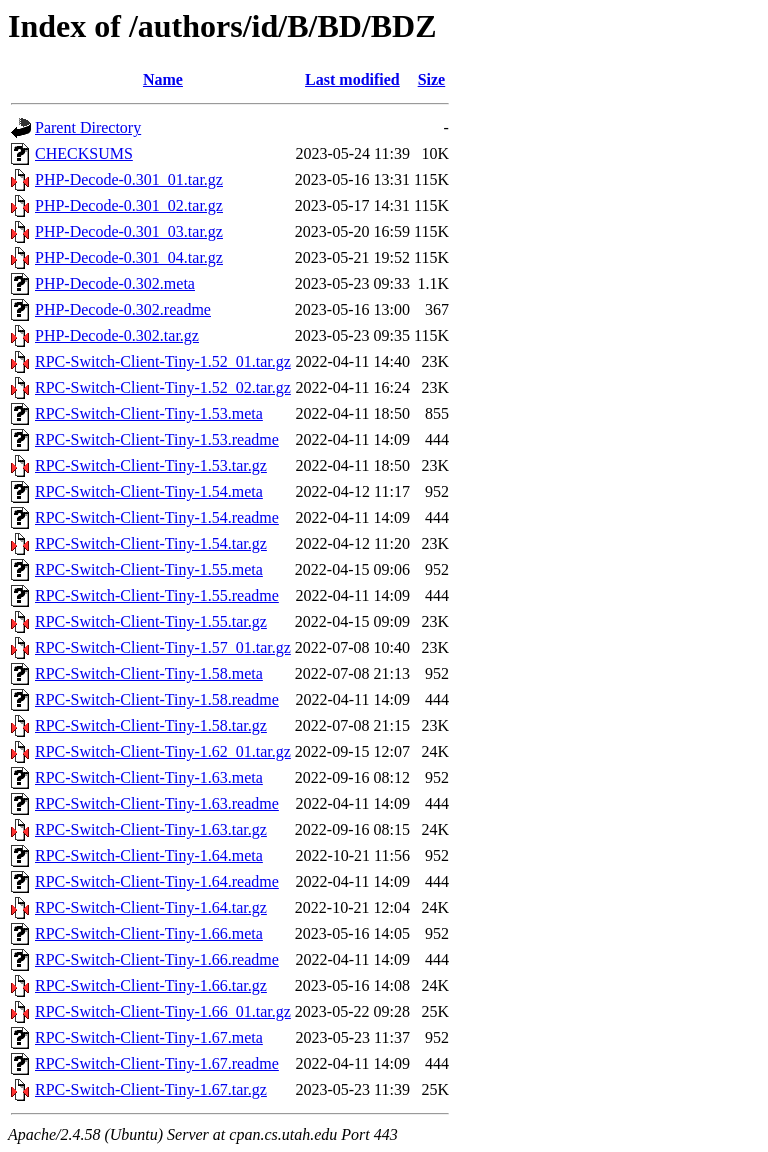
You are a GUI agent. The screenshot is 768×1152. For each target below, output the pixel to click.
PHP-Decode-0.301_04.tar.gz (129, 257)
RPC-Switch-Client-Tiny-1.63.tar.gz (151, 829)
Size (432, 79)
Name (163, 79)
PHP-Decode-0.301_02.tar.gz (129, 205)
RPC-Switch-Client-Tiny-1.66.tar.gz (151, 985)
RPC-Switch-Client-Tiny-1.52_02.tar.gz (163, 387)
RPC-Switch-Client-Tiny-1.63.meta (149, 777)
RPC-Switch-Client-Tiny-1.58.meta (149, 673)
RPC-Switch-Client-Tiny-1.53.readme (157, 439)
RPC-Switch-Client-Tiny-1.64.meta (149, 855)
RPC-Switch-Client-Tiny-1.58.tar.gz (151, 725)
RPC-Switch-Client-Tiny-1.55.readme (157, 595)
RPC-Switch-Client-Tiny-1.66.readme (157, 959)
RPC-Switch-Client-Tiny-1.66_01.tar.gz (163, 1011)
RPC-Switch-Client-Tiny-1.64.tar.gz (151, 907)
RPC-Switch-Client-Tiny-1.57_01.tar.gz (163, 647)
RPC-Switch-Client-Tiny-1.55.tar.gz (151, 621)
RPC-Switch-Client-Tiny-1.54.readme (157, 517)
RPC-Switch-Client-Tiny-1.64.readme (157, 881)
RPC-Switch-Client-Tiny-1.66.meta (149, 933)
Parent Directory (88, 127)
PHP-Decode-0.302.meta (115, 283)
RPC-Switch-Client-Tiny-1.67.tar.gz (151, 1089)
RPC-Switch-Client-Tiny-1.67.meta (149, 1037)
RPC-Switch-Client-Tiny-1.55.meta (149, 569)
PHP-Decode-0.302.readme (123, 309)
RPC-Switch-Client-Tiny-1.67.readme (157, 1063)
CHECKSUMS (84, 153)
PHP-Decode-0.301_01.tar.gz (129, 179)
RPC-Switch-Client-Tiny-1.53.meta (149, 413)
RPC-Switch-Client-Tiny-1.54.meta (149, 491)
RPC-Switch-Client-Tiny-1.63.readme (157, 803)
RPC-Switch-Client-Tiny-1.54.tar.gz (151, 543)
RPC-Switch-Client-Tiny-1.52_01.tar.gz (163, 361)
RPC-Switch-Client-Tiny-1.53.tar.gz (151, 465)
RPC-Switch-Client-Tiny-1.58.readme (157, 699)
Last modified (352, 79)
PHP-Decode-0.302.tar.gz (117, 335)
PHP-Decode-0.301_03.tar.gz (129, 231)
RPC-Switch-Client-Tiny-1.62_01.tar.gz (163, 751)
